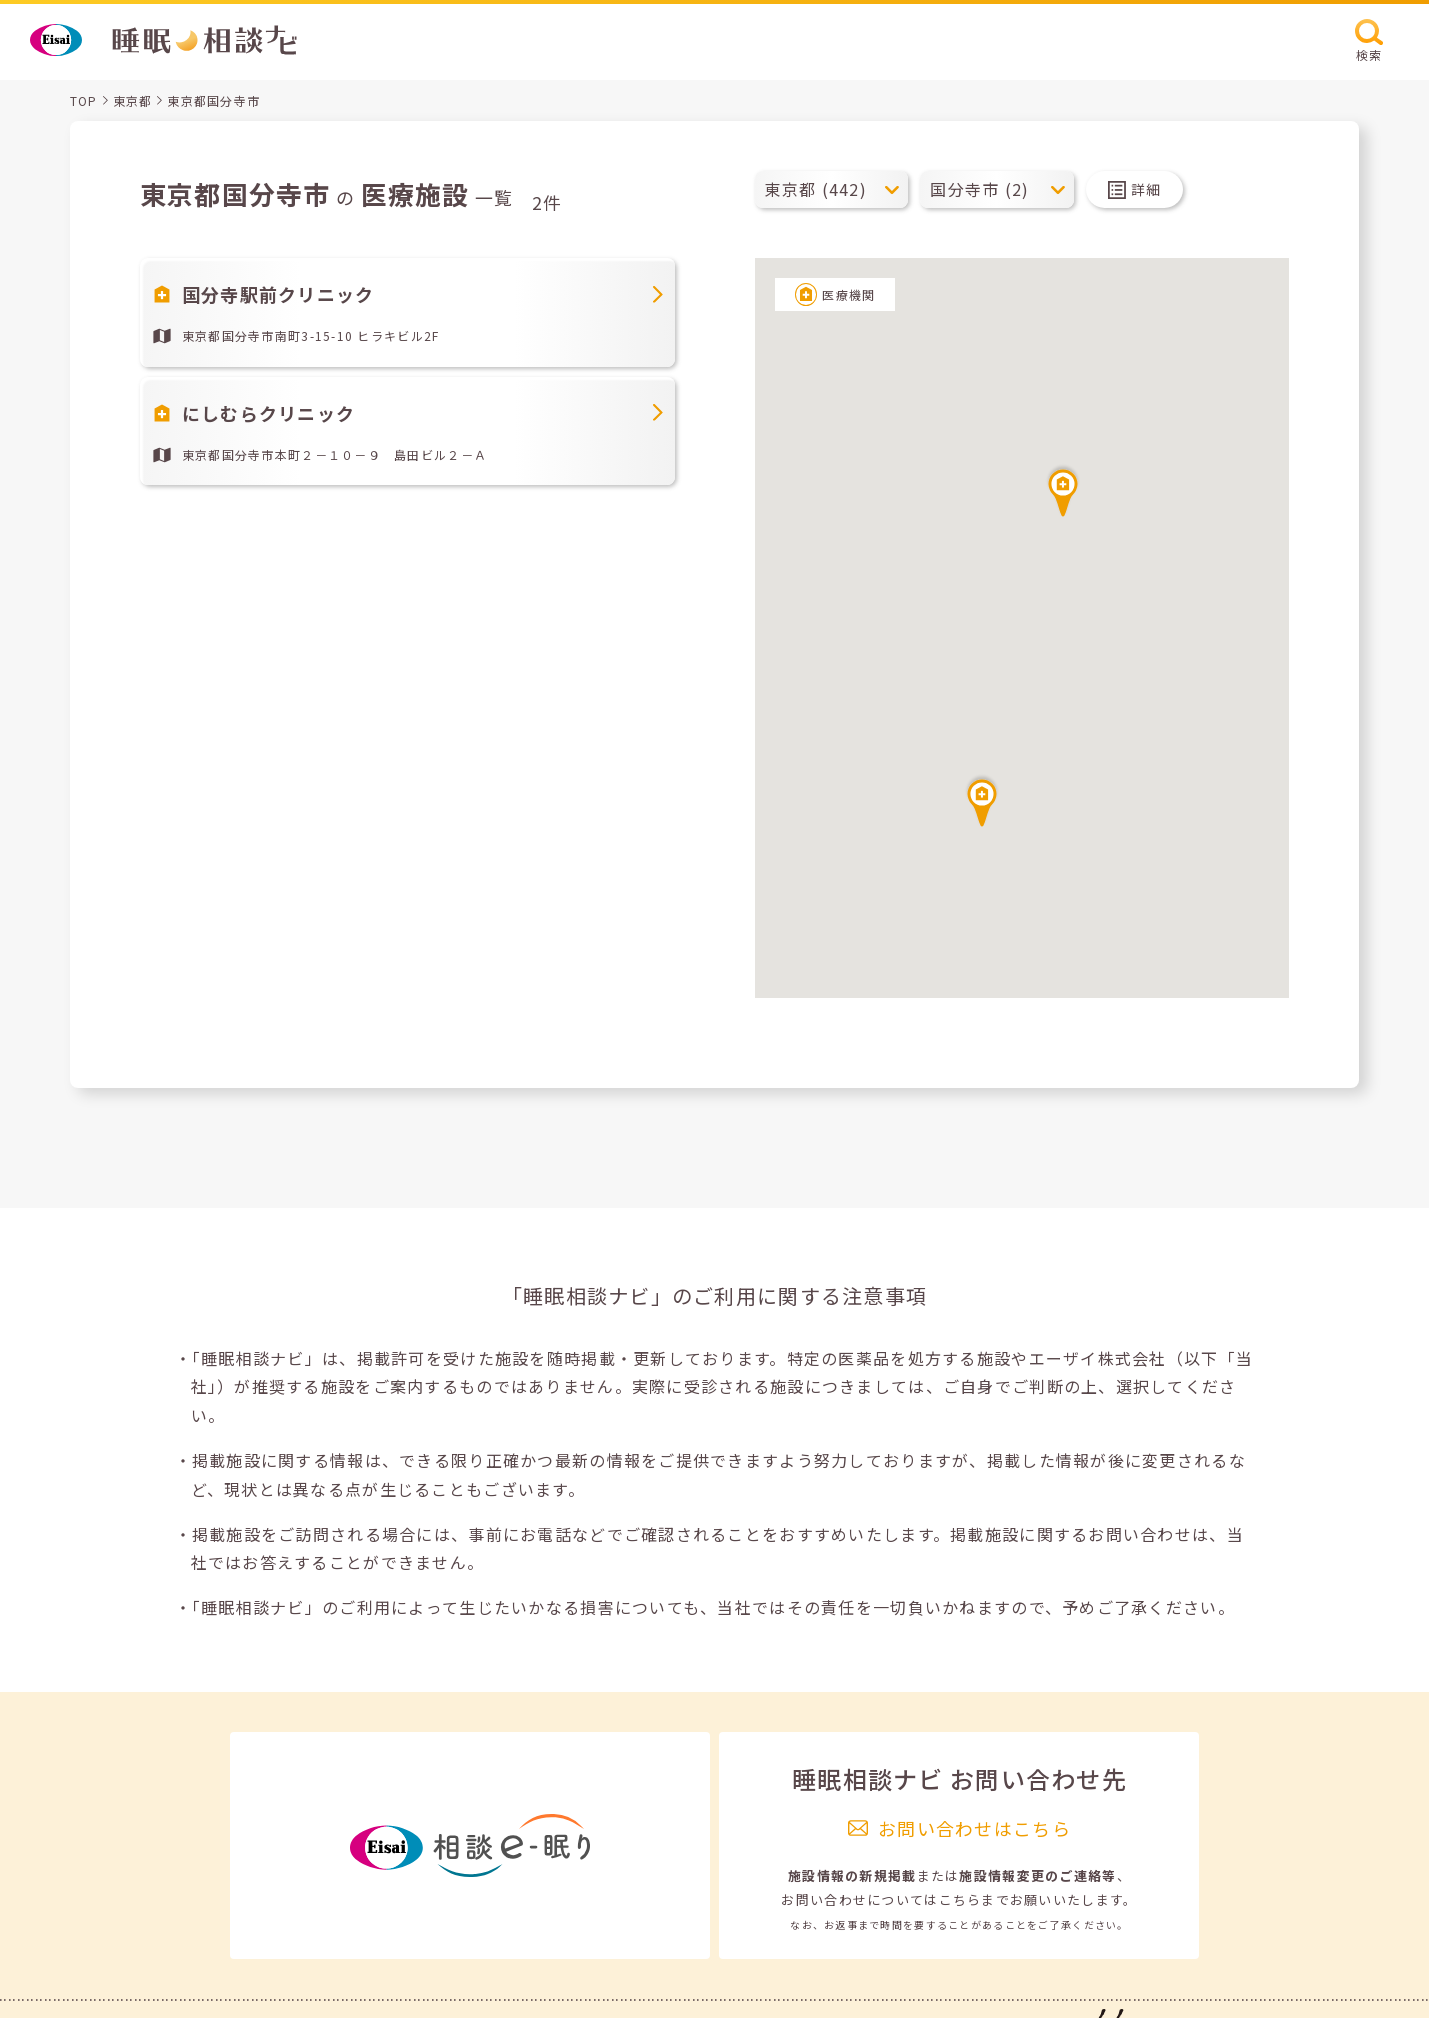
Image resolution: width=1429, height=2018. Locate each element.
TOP (84, 100)
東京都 (133, 100)
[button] (982, 800)
